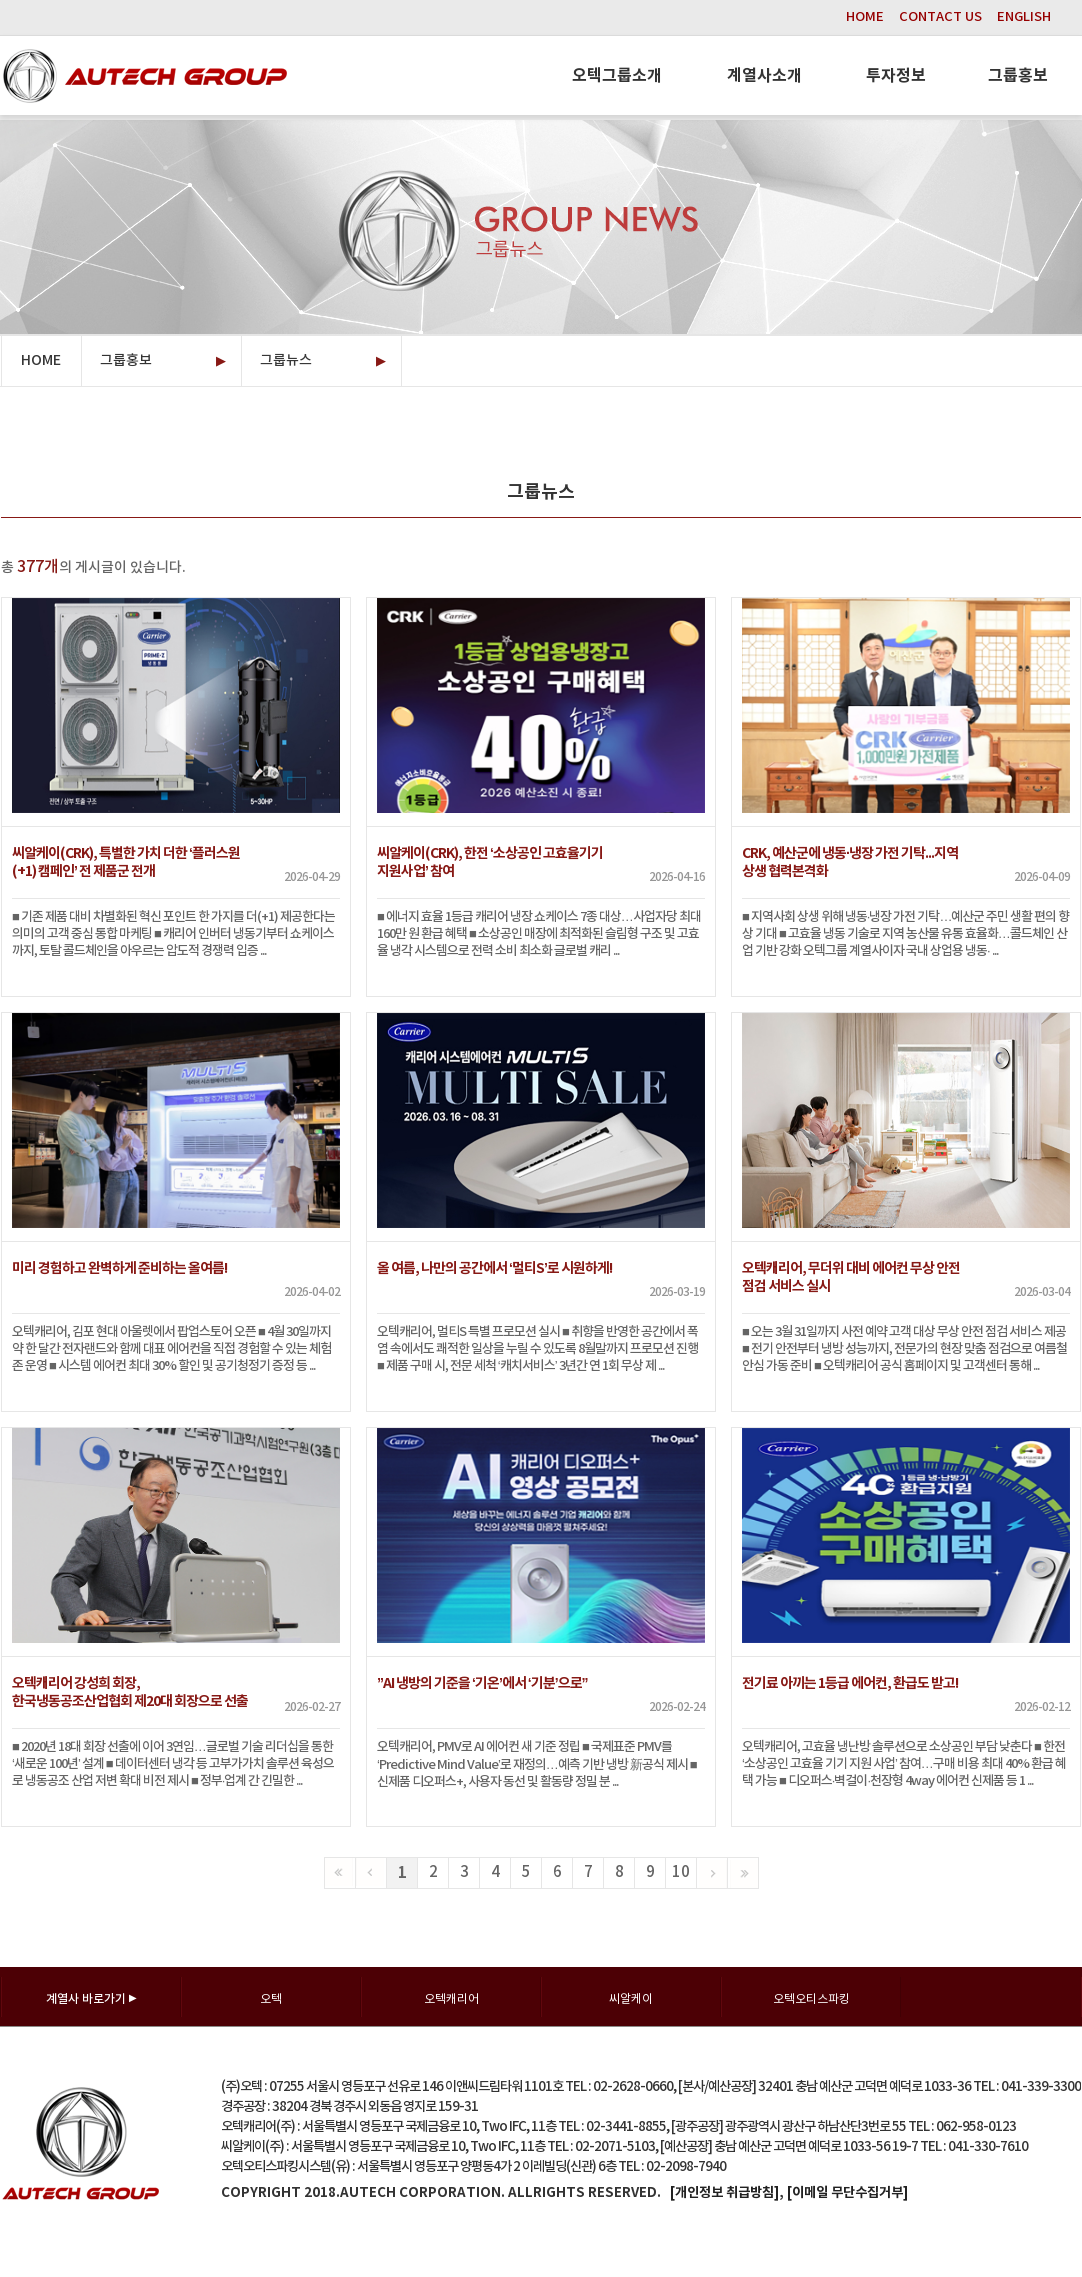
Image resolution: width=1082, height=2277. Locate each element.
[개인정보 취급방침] (724, 2193)
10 (681, 1872)
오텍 (271, 1999)
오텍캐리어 (451, 1999)
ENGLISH (1024, 17)
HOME (865, 17)
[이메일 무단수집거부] (847, 2193)
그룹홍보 (1018, 76)
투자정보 (896, 76)
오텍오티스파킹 (811, 1999)
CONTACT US (940, 17)
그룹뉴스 (323, 361)
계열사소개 (764, 76)
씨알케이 (631, 1999)
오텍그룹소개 (617, 76)
